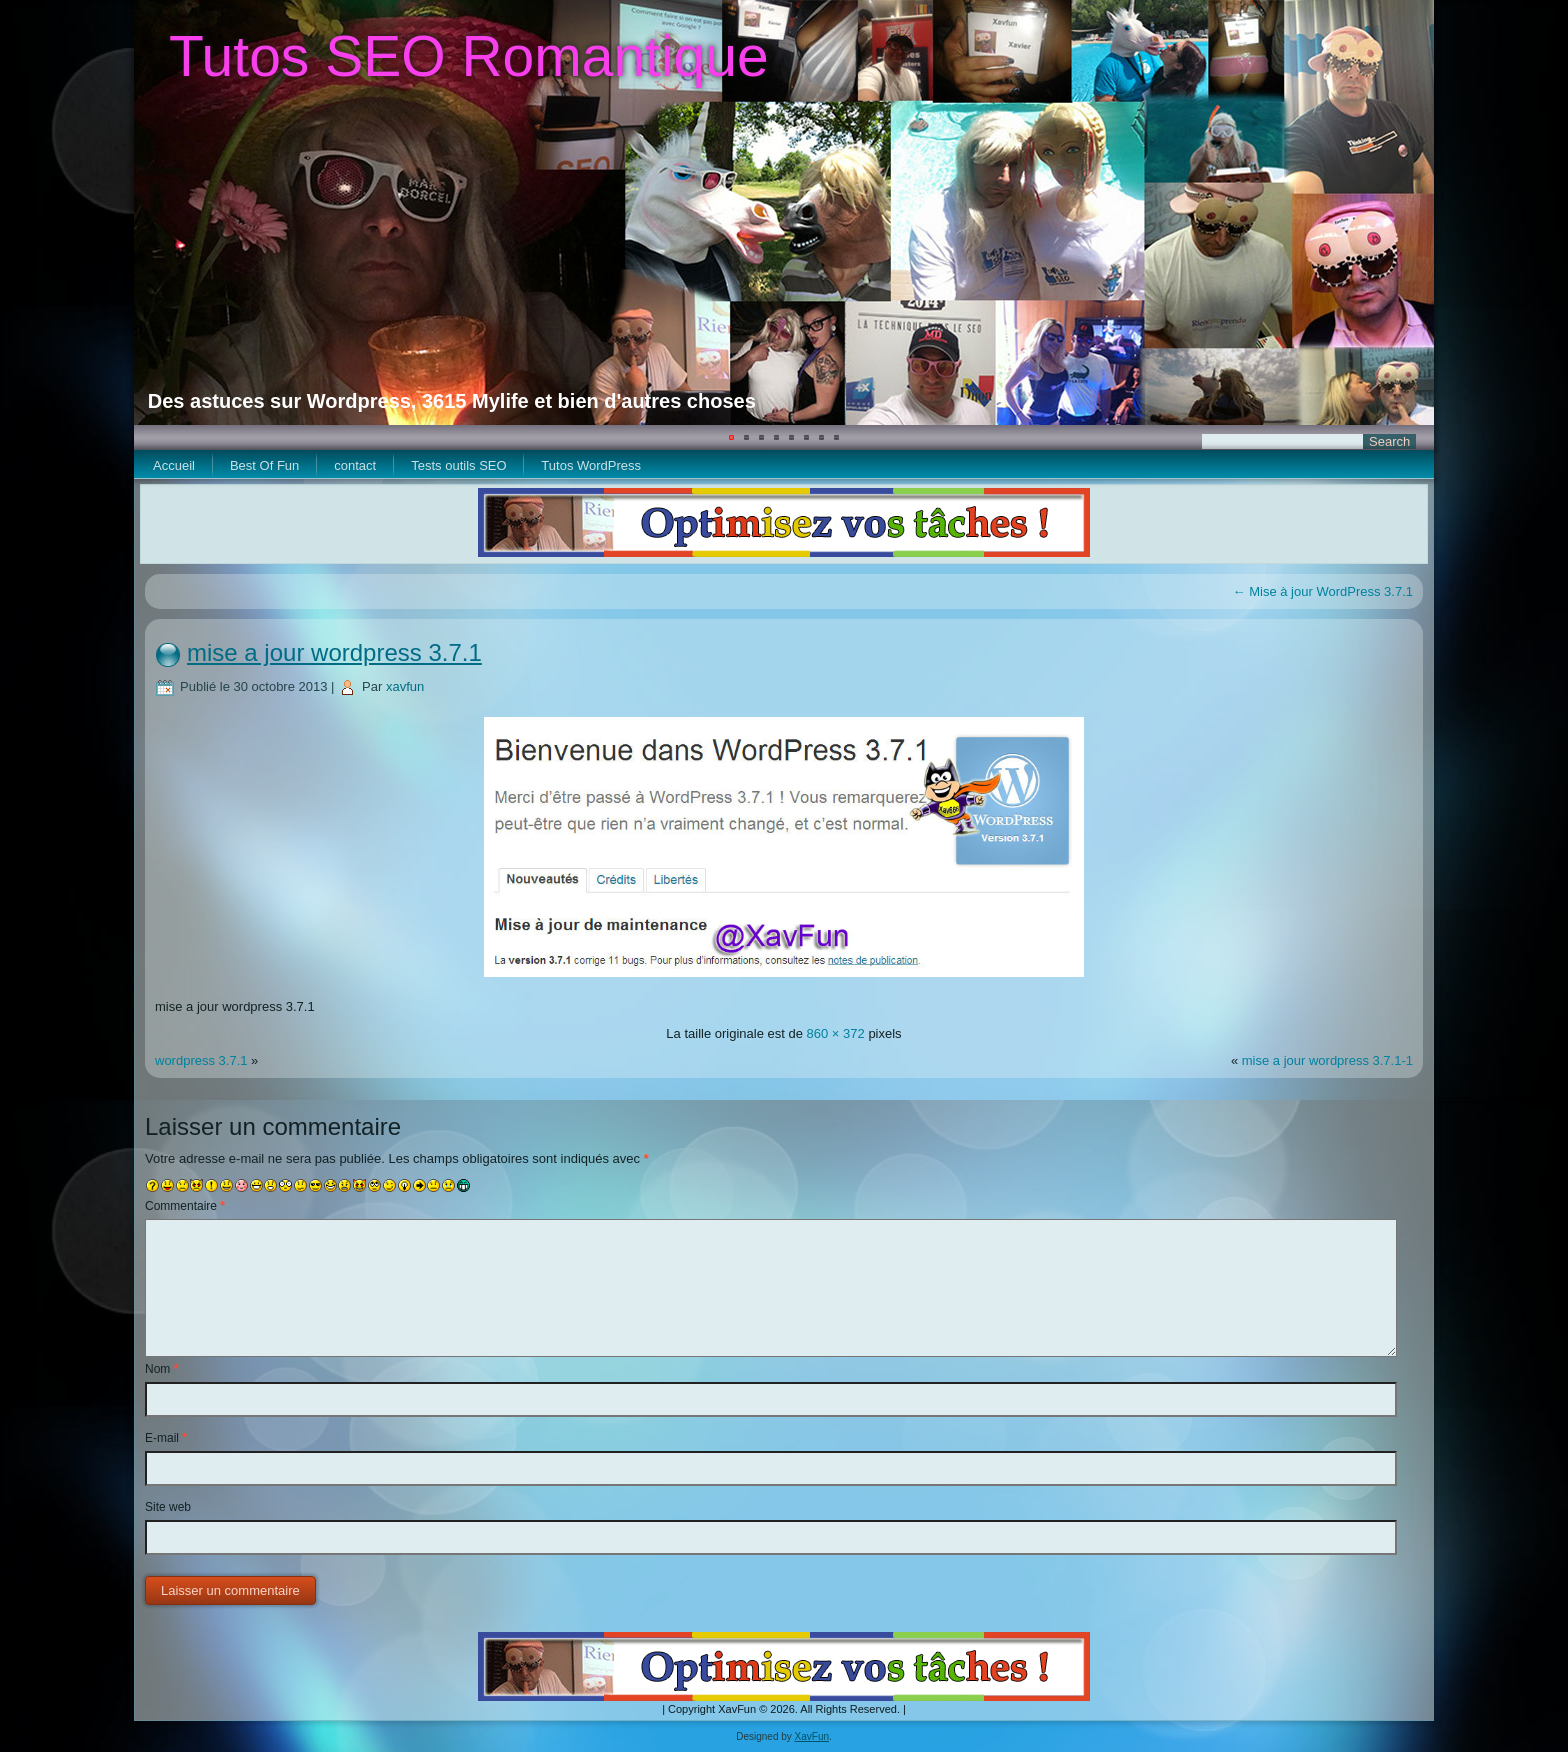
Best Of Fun (264, 465)
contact (355, 465)
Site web (168, 1507)
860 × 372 (836, 1033)
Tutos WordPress (591, 465)
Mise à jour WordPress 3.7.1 (1323, 591)
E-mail (166, 1438)
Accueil (174, 465)
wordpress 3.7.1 (201, 1060)
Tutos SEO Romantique (469, 56)
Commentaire (185, 1206)
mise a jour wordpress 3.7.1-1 (1327, 1060)
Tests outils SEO (458, 465)
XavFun (812, 1736)
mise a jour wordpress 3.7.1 (334, 652)
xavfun (405, 686)
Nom (161, 1369)
